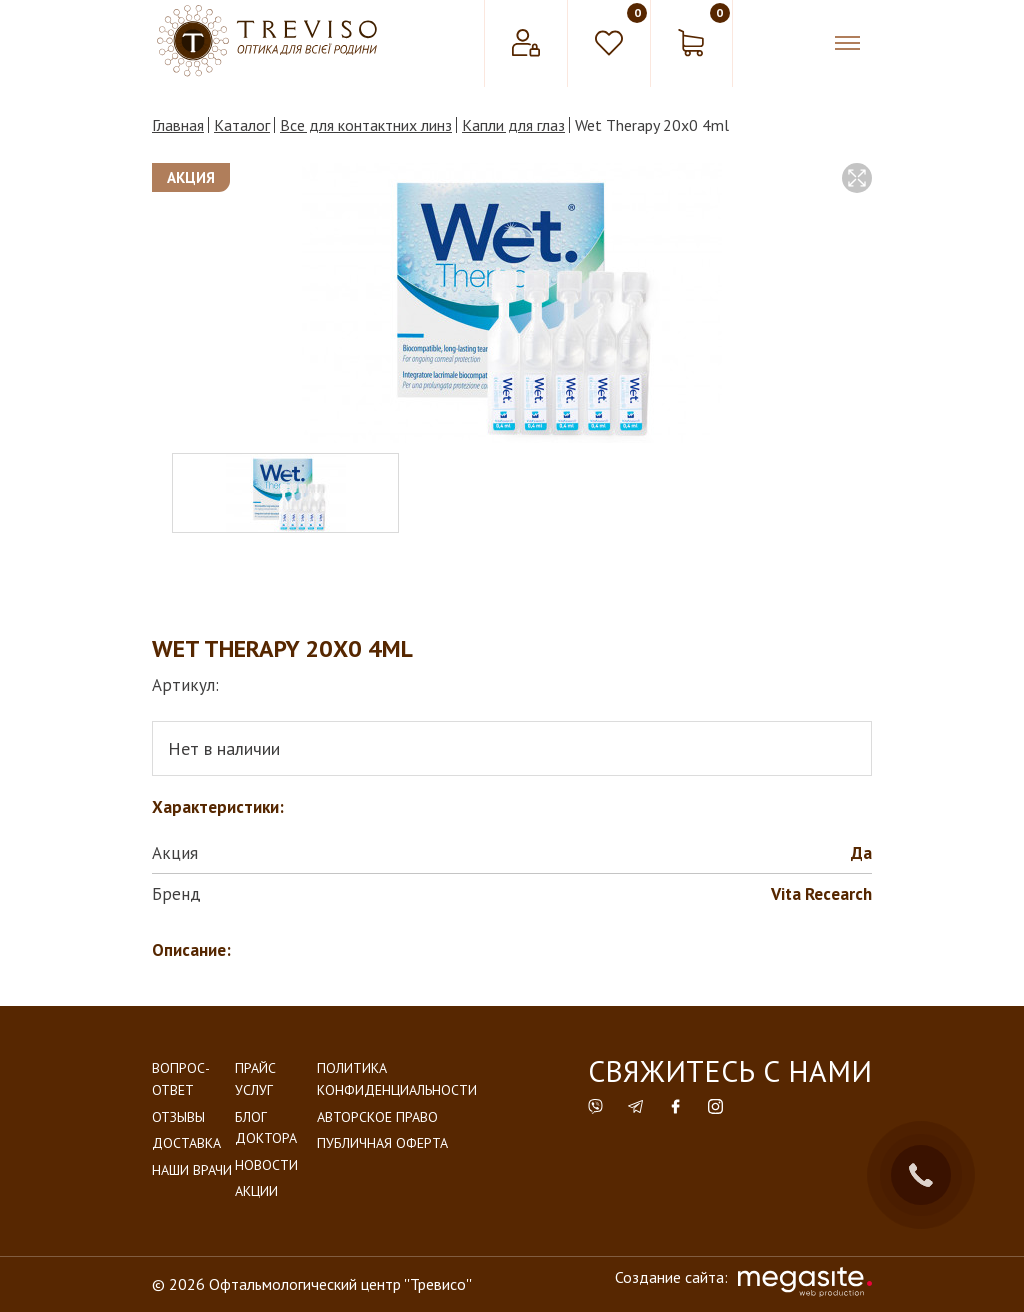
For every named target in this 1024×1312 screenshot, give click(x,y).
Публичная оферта (382, 1143)
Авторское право (377, 1117)
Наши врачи (192, 1170)
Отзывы (178, 1117)
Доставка (186, 1143)
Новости (266, 1165)
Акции (256, 1191)
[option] (512, 303)
